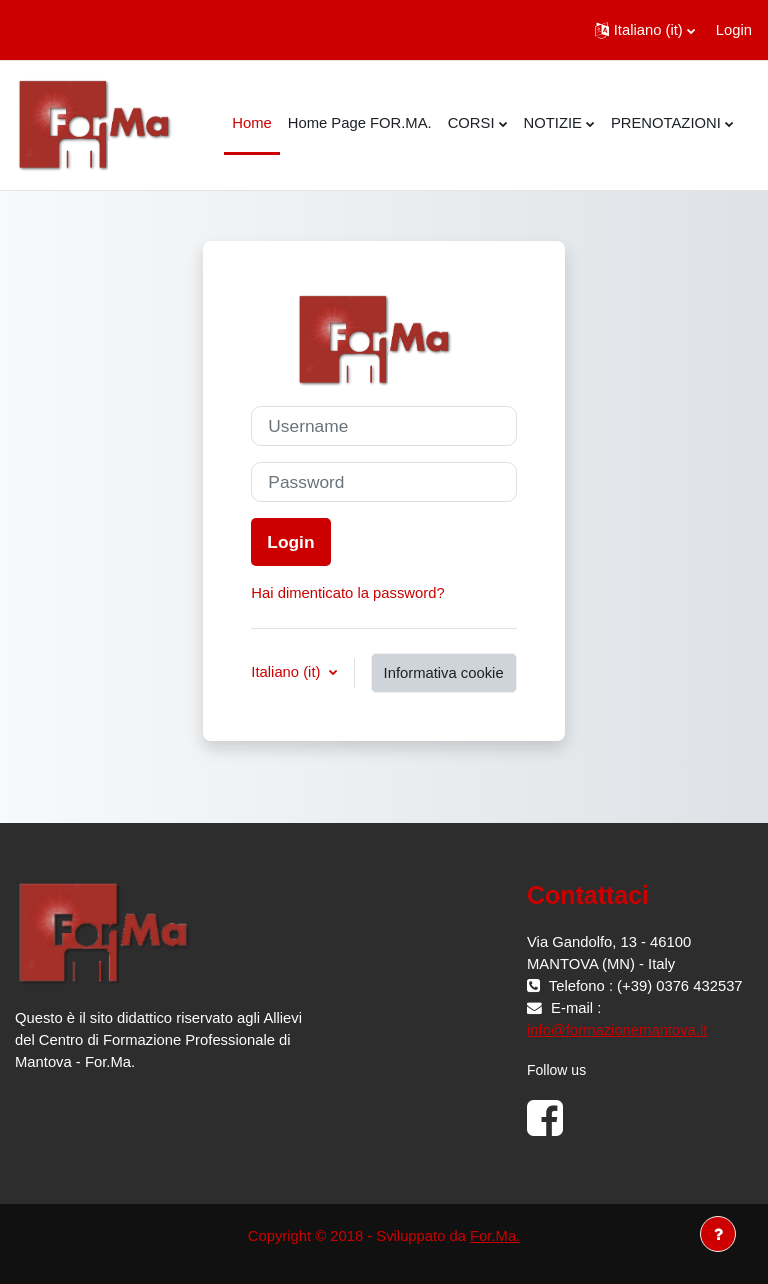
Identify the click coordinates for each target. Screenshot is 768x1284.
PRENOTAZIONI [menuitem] (666, 123)
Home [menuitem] (251, 123)
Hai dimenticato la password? (347, 593)
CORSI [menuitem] (471, 123)
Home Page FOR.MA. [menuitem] (360, 123)
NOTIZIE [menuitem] (553, 123)
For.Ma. (495, 1236)
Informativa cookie (444, 673)
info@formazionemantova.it (617, 1030)
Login (734, 30)
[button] (645, 30)
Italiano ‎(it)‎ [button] (287, 672)
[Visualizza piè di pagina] (718, 1234)
